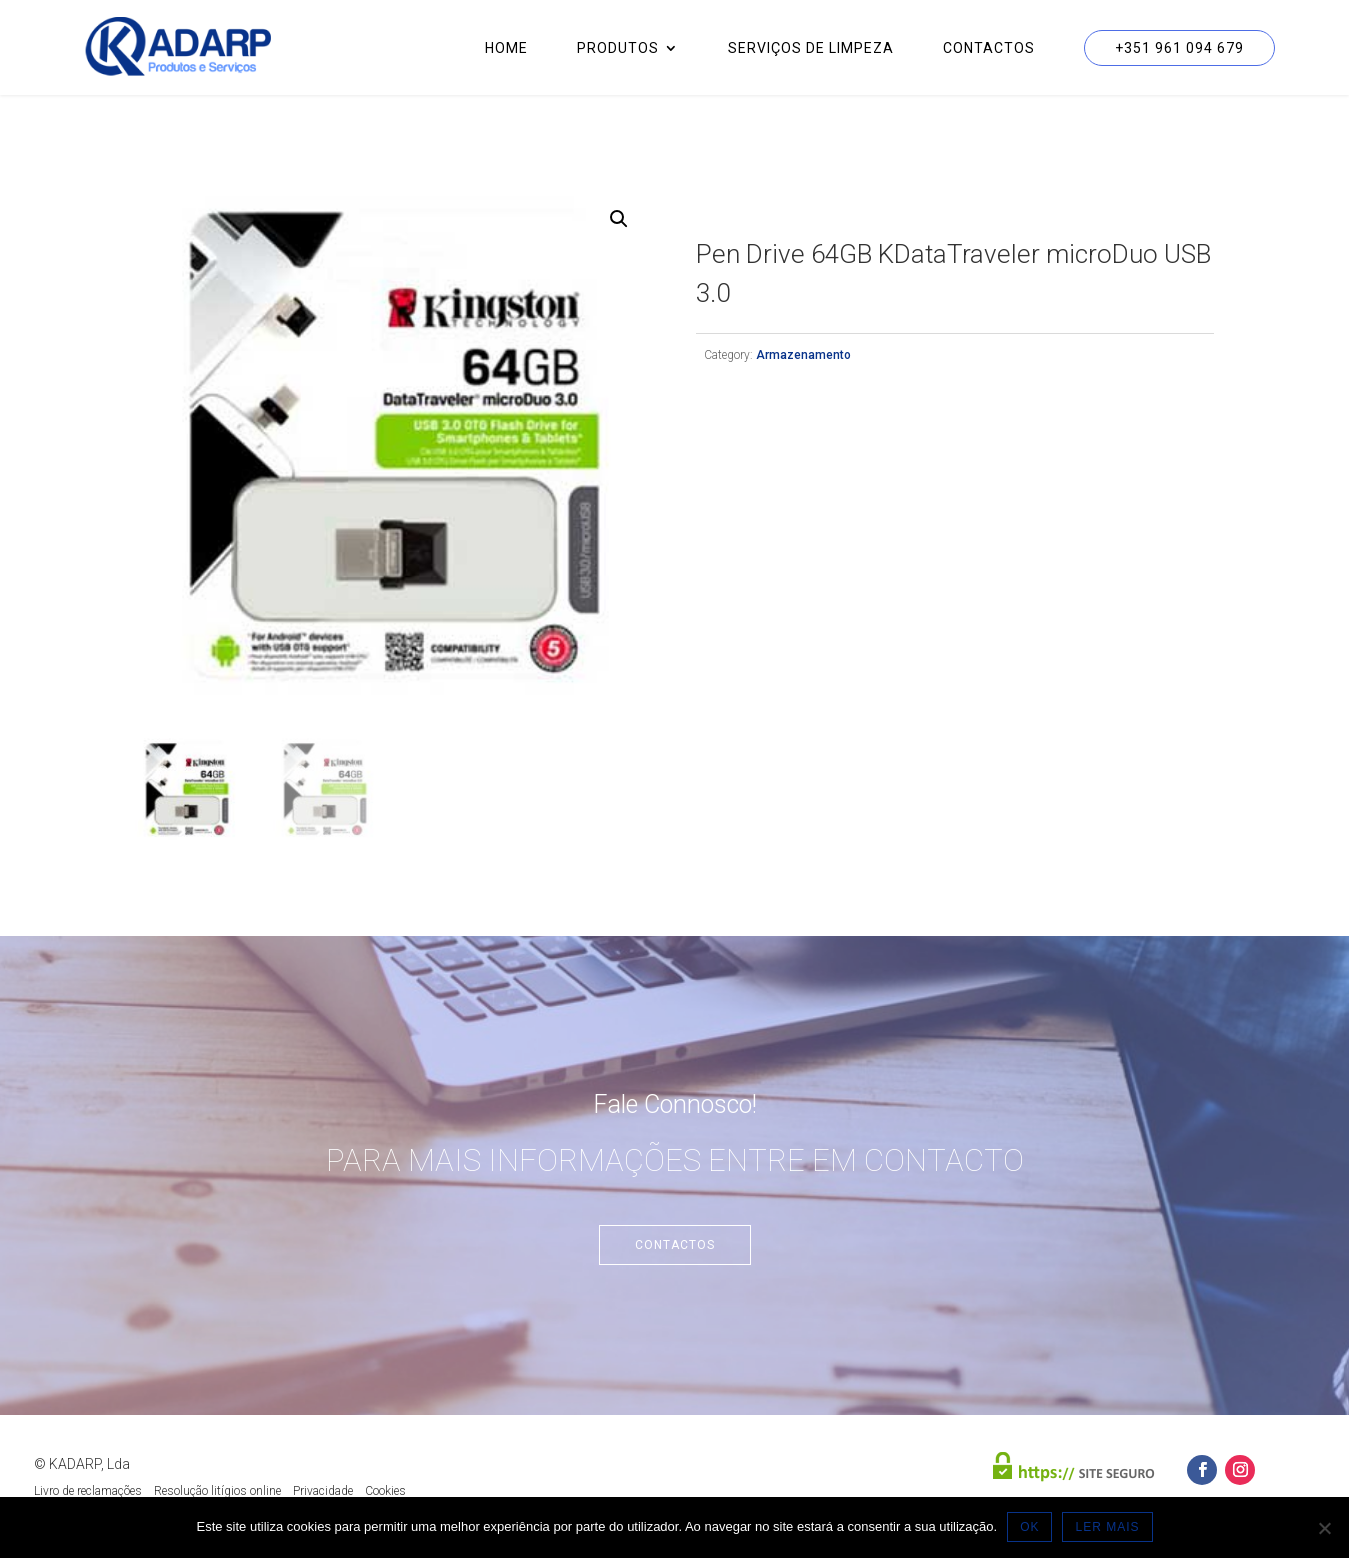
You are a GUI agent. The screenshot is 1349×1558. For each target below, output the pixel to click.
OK (1029, 1527)
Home (506, 48)
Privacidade (323, 1491)
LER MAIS (1107, 1527)
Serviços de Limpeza (811, 48)
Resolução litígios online (217, 1491)
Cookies (385, 1491)
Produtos (618, 48)
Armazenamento (803, 355)
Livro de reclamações (88, 1491)
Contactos (989, 48)
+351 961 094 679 (1179, 48)
